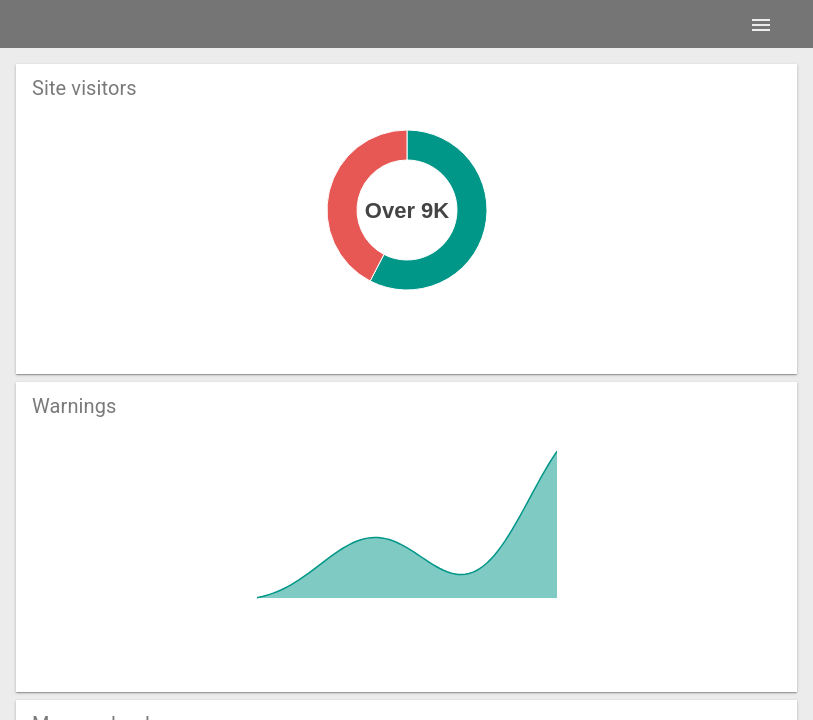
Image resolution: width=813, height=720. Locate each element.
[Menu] (761, 24)
